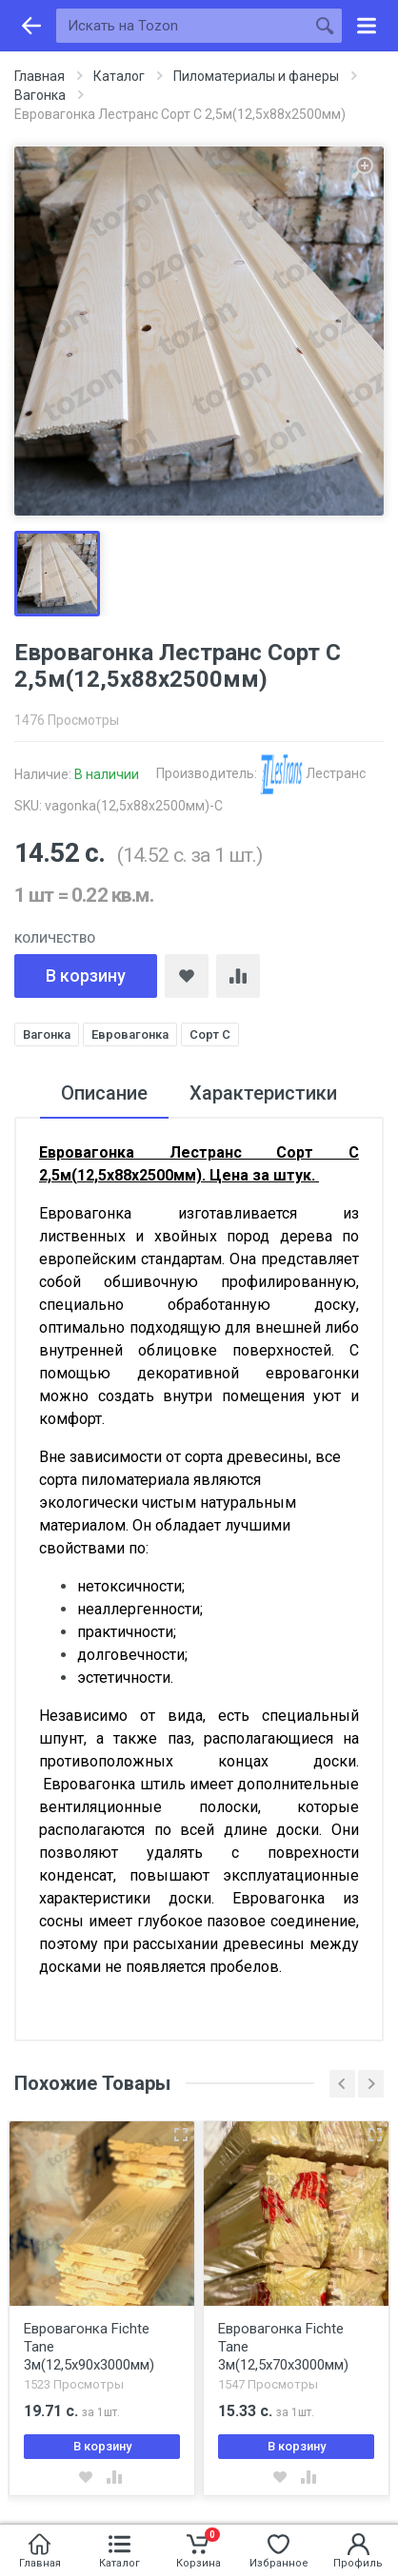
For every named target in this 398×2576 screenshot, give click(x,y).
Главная (39, 76)
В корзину (86, 976)
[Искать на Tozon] (182, 26)
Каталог (119, 76)
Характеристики (263, 1093)
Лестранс (313, 773)
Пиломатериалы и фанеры (256, 76)
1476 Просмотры (66, 720)
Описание (104, 1093)
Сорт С (209, 1034)
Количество (54, 938)
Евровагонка (130, 1034)
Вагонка (40, 95)
